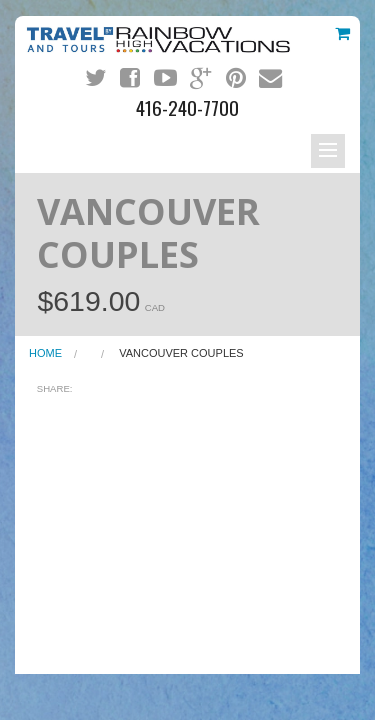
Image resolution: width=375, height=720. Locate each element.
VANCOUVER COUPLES (181, 353)
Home (45, 353)
